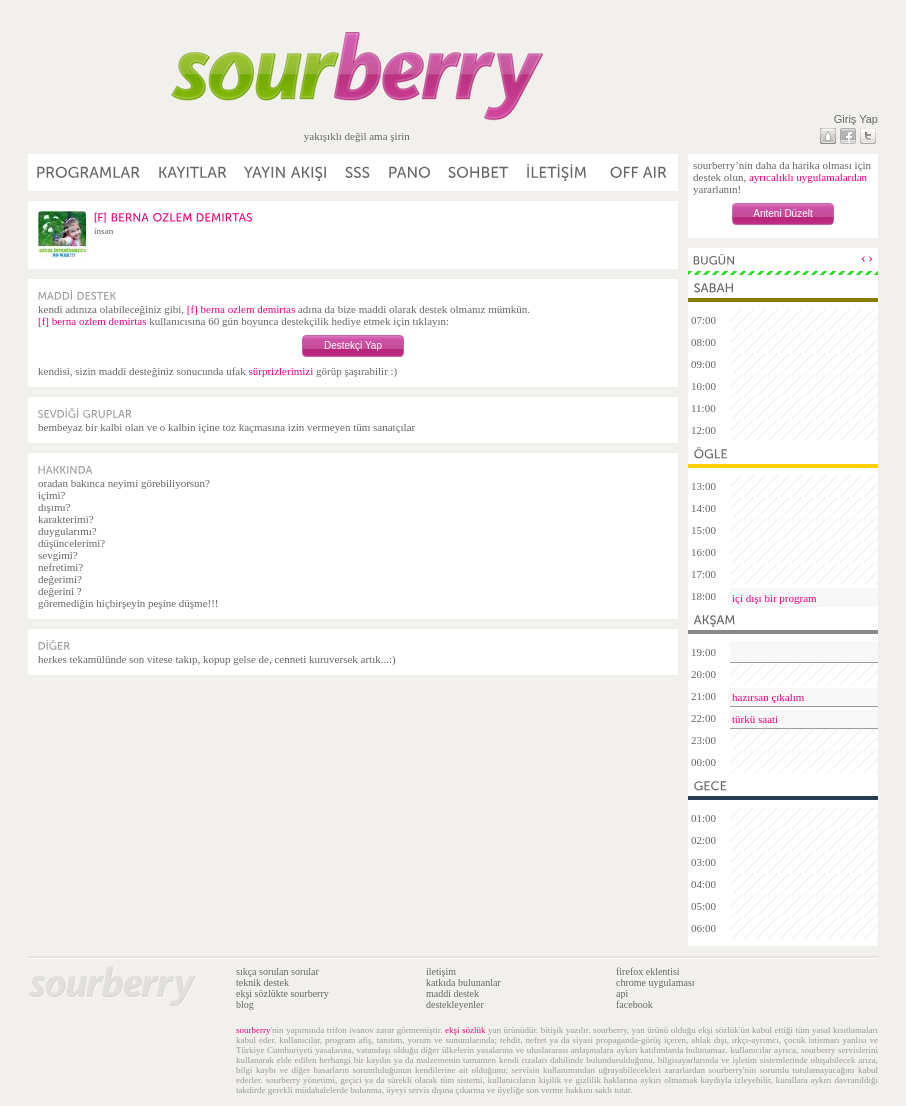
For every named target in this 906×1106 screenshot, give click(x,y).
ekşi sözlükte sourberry (282, 993)
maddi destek (452, 993)
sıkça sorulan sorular (277, 971)
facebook (634, 1004)
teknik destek (262, 982)
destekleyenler (455, 1004)
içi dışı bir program (774, 598)
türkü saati (755, 719)
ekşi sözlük (465, 1030)
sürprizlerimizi (280, 371)
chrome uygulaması (655, 982)
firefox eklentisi (648, 971)
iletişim (441, 971)
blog (245, 1004)
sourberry (253, 1030)
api (622, 993)
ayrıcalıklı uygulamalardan (808, 177)
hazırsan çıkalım (768, 697)
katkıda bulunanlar (463, 982)
